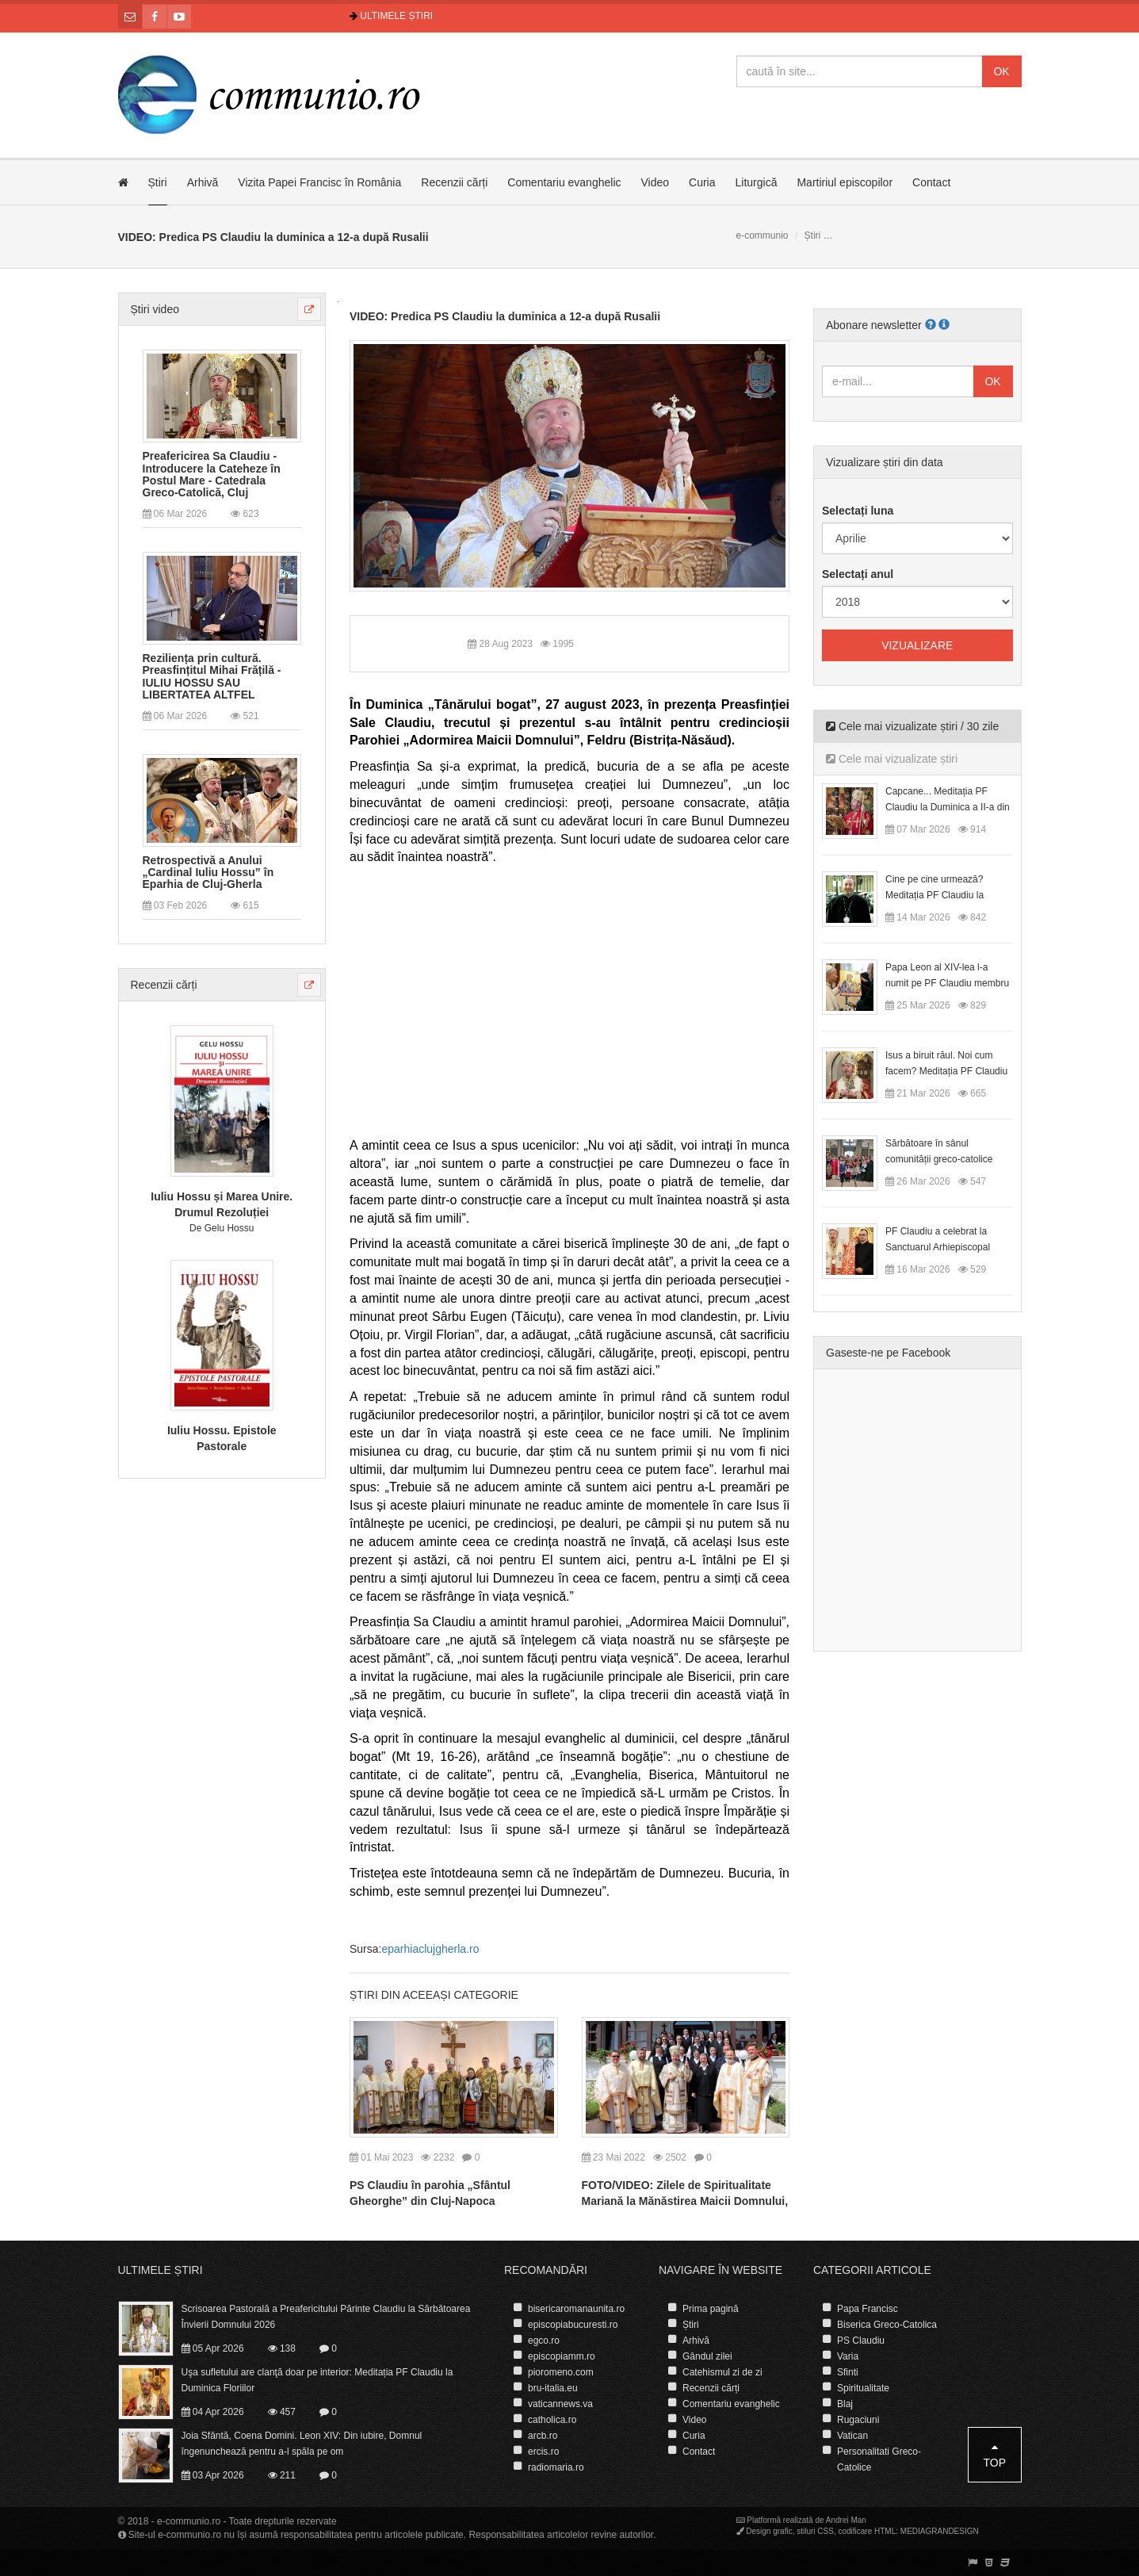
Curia (702, 182)
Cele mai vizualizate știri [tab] (891, 758)
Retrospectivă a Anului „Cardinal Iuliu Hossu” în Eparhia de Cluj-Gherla (208, 873)
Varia (847, 2356)
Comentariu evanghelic (564, 182)
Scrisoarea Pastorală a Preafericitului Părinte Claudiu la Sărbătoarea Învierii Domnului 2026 (326, 2316)
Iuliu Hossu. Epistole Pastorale (222, 1438)
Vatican (852, 2435)
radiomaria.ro (556, 2467)
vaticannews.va (560, 2403)
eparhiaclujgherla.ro (430, 1949)
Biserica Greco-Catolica (887, 2324)
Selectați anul (857, 574)
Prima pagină (710, 2308)
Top (994, 2455)
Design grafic (769, 2531)
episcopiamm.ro (561, 2356)
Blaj (845, 2403)
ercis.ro (543, 2451)
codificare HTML (867, 2531)
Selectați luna (857, 510)
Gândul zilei (707, 2356)
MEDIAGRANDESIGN (939, 2531)
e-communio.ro (188, 2521)
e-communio (762, 235)
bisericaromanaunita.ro (576, 2308)
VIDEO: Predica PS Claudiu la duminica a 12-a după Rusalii (505, 316)
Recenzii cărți (454, 182)
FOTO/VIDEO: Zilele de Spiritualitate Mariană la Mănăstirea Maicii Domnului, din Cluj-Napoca (685, 2201)
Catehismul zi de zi (722, 2372)
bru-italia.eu (553, 2388)
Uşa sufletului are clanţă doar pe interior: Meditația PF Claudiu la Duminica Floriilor (317, 2380)
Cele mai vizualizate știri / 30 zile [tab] (912, 726)
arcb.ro (542, 2435)
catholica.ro (552, 2419)
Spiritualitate (863, 2388)
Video (655, 182)
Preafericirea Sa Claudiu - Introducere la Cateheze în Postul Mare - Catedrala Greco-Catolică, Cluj (212, 474)
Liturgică (757, 182)
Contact (931, 182)
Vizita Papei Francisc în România (319, 182)
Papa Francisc (867, 2308)
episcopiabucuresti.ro (572, 2324)
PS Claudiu (861, 2340)
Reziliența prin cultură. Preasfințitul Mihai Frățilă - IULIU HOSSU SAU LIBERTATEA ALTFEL (212, 677)
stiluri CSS (815, 2531)
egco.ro (544, 2340)
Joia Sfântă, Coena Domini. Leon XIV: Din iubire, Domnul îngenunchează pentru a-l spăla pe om (302, 2443)
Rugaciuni (858, 2419)
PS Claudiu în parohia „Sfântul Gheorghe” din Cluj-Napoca (430, 2193)
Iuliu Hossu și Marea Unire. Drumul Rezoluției (221, 1204)
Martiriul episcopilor (844, 182)
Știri (157, 182)
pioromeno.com (561, 2372)
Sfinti (847, 2372)
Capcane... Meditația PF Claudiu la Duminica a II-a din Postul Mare (947, 807)
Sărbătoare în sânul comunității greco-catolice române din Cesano (938, 1159)
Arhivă (203, 182)
